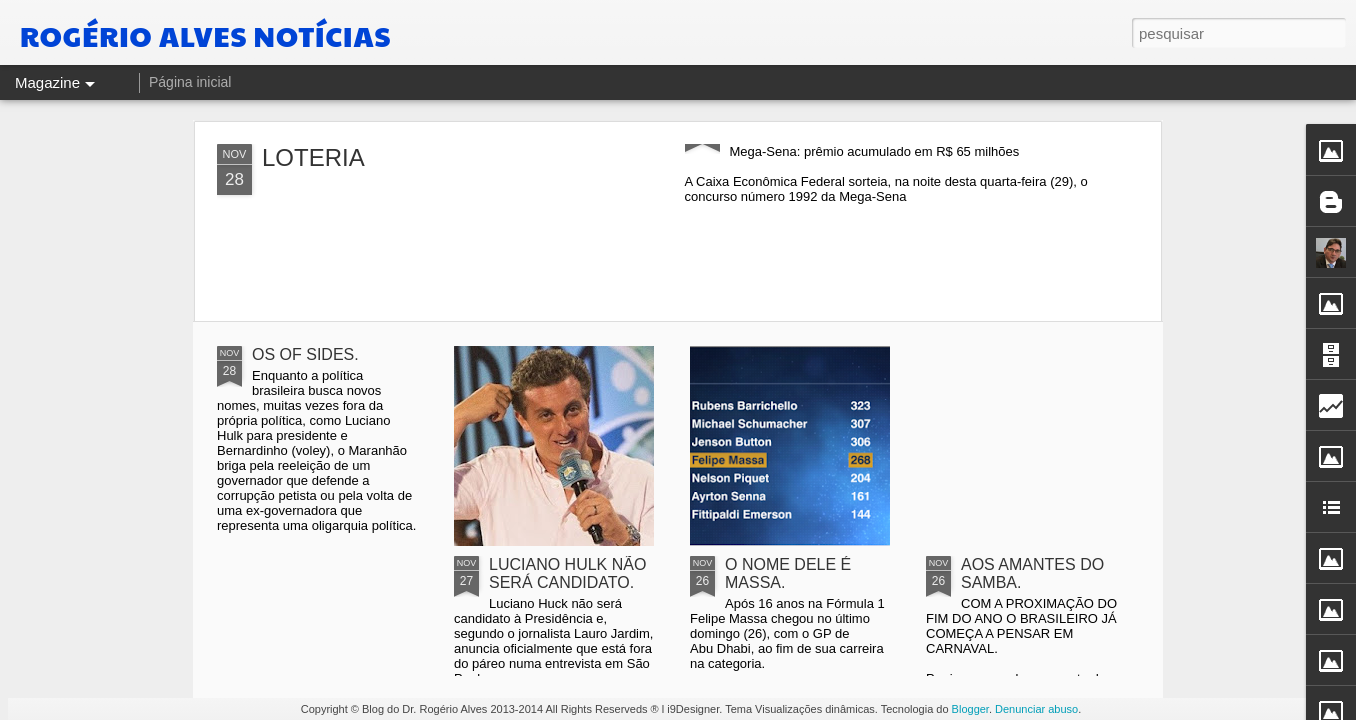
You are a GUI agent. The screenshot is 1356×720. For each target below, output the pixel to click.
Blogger (970, 709)
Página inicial (190, 82)
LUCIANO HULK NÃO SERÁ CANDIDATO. (567, 573)
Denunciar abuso (1036, 709)
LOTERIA (313, 157)
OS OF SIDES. (305, 354)
